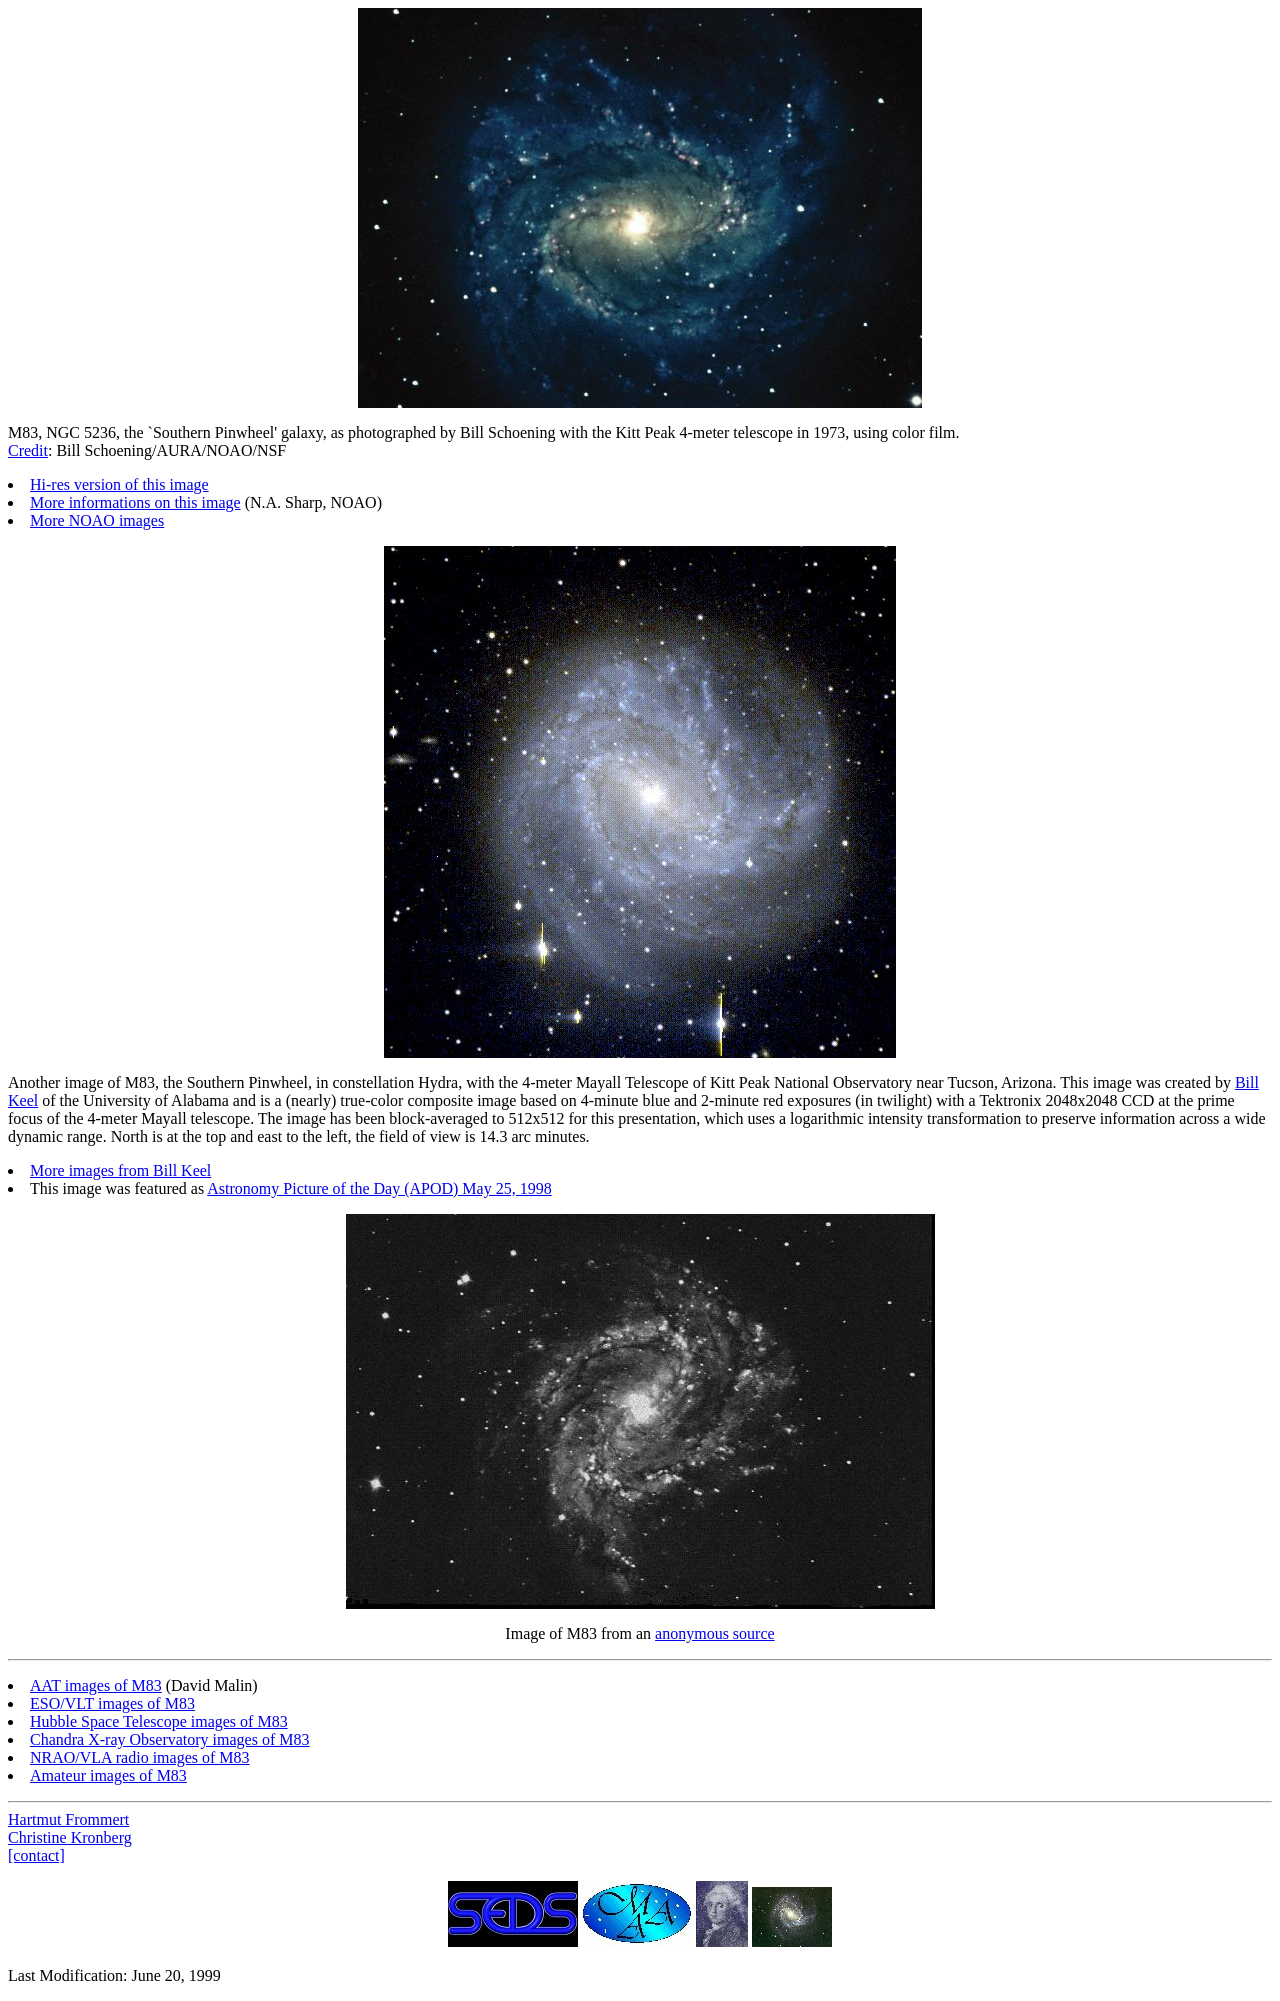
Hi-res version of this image (119, 484)
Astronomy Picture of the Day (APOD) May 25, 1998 (379, 1188)
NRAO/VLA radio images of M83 (140, 1757)
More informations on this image (135, 502)
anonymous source (715, 1633)
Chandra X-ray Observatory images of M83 (169, 1739)
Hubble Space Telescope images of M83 (159, 1721)
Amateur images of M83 (108, 1775)
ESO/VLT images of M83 (112, 1703)
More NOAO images (97, 520)
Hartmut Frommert (68, 1819)
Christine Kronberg (70, 1837)
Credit (28, 450)
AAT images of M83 (96, 1685)
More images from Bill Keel (120, 1170)
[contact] (36, 1855)
